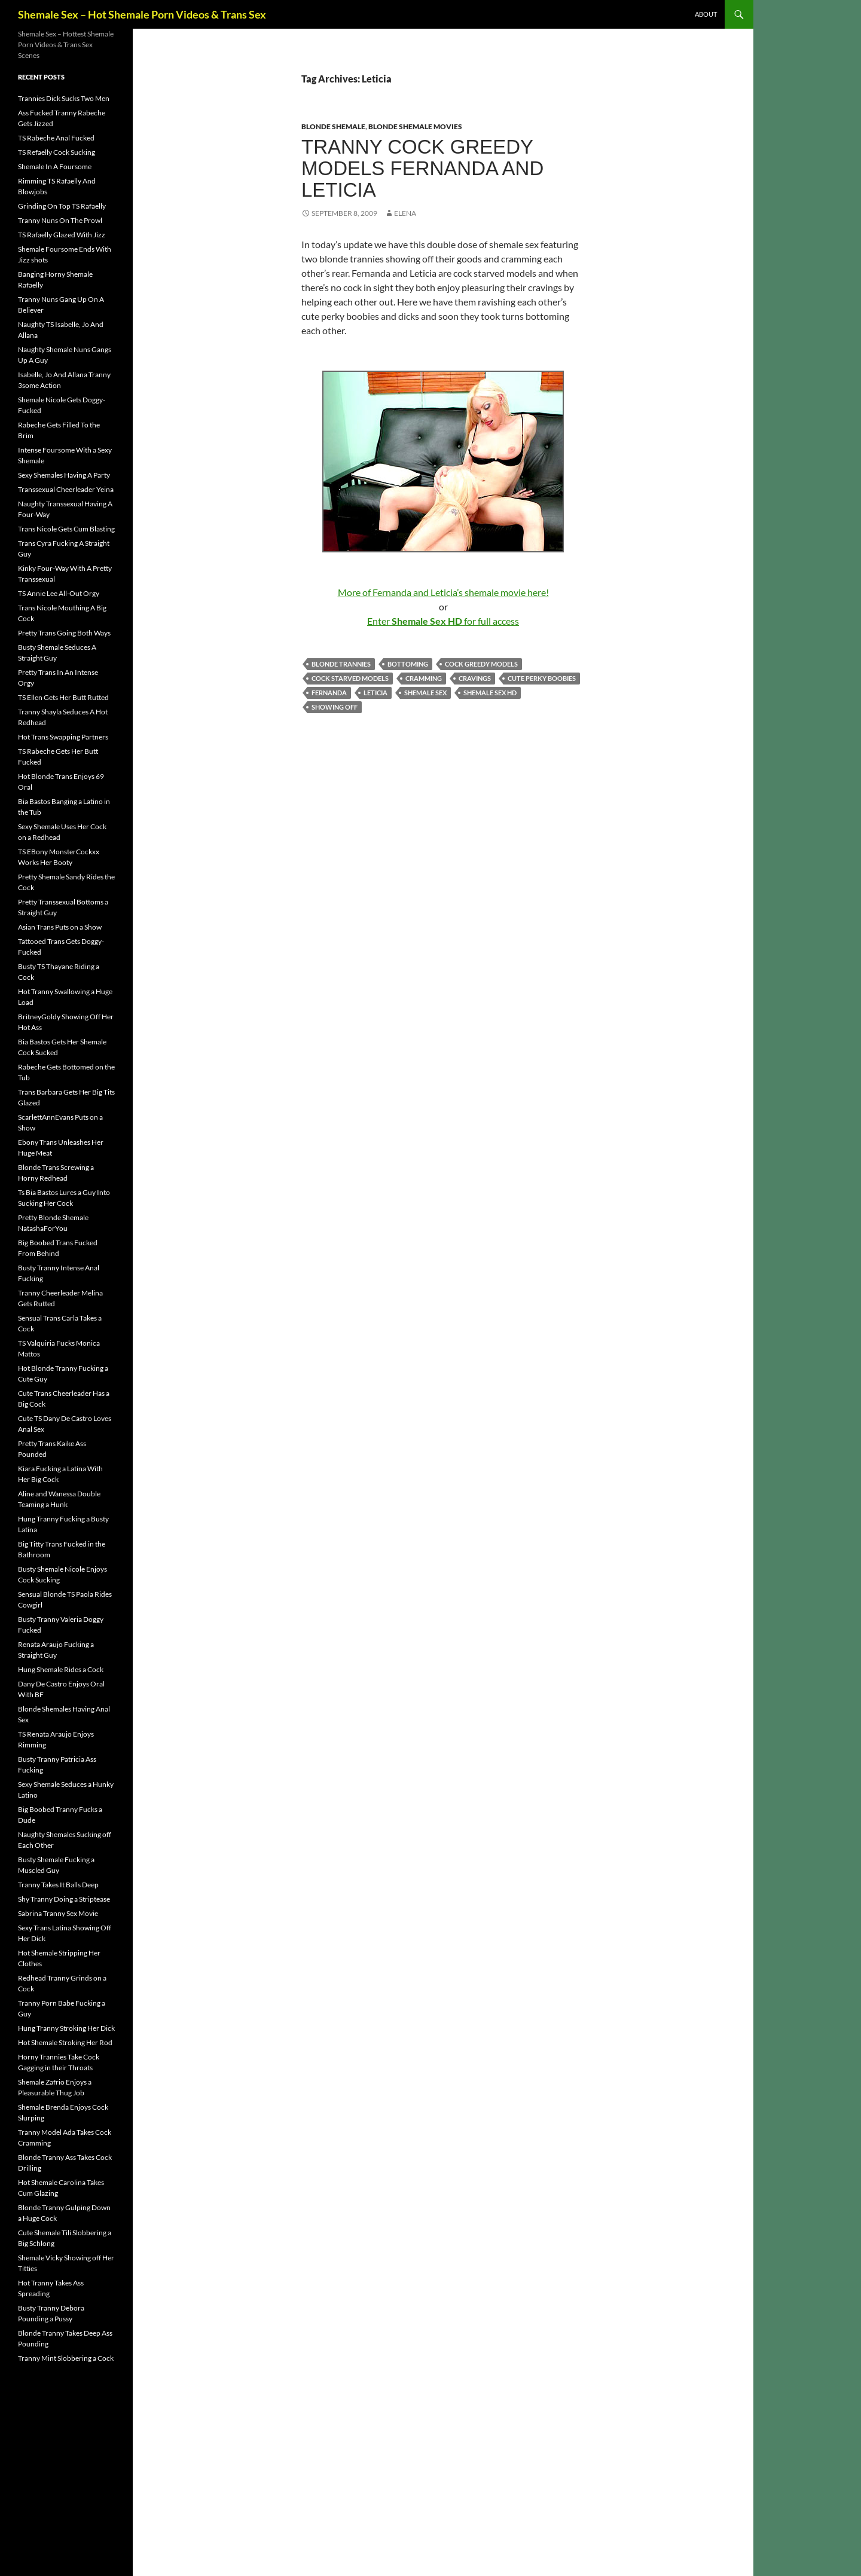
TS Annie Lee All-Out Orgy (58, 593)
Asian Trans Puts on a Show (60, 926)
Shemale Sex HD (490, 692)
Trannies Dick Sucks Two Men (63, 98)
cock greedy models (481, 664)
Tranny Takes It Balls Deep (58, 1884)
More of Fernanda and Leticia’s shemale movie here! (443, 592)
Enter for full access (443, 621)
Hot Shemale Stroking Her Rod (65, 2042)
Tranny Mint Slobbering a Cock (66, 2358)
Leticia (375, 692)
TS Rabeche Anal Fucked (56, 137)
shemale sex (425, 692)
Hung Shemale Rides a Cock (60, 1669)
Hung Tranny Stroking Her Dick (66, 2028)
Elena (405, 213)
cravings (475, 678)
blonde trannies (341, 664)
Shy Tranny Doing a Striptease (64, 1898)
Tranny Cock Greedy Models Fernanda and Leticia (422, 168)
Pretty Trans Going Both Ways (64, 632)
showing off (335, 707)
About (706, 14)
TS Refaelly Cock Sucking (56, 152)
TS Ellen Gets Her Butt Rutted (63, 697)
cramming (423, 678)
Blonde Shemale (333, 126)
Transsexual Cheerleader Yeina (66, 489)
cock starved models (350, 678)
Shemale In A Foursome (54, 166)
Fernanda (329, 692)
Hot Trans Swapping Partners (63, 736)
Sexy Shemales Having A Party (64, 474)
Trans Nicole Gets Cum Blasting (66, 528)
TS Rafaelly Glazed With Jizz (61, 234)
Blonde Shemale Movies (415, 126)
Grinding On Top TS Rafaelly (62, 205)
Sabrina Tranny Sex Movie (58, 1913)
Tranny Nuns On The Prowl (60, 220)
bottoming (407, 664)
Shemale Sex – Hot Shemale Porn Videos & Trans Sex (142, 14)
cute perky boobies (542, 678)
